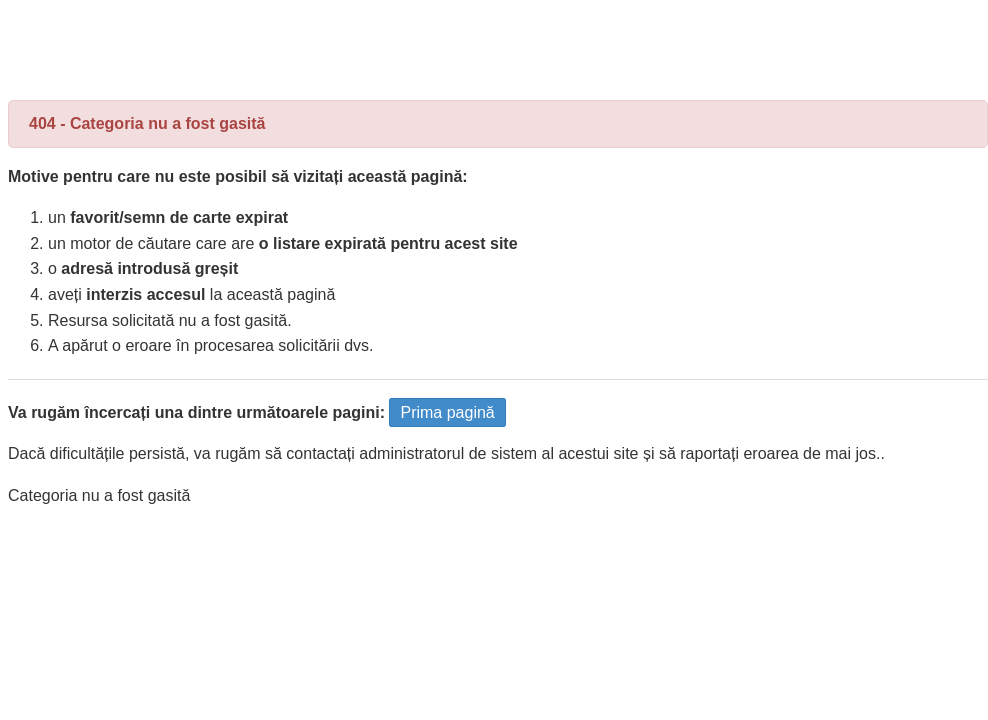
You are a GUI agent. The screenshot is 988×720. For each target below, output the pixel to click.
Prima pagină (447, 412)
